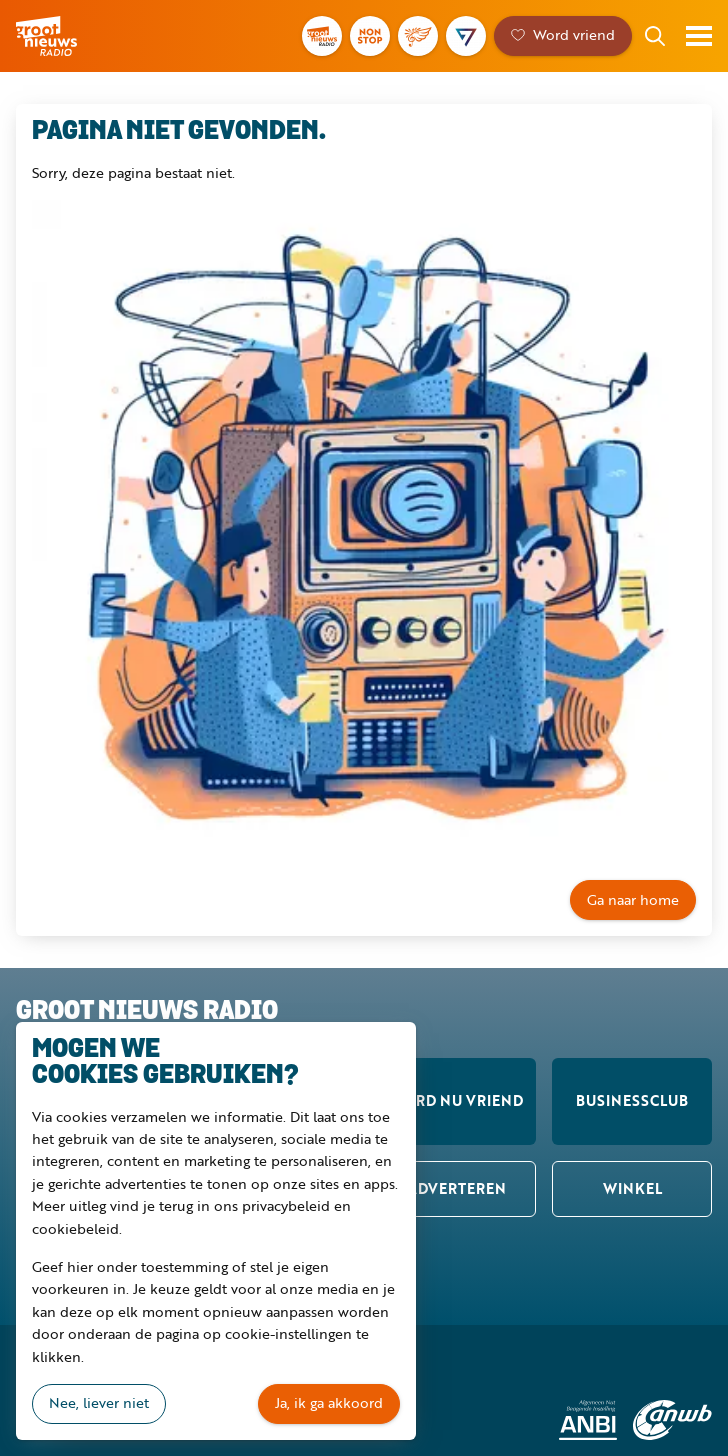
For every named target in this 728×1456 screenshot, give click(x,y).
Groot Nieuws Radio (48, 36)
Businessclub (632, 1100)
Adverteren (456, 1188)
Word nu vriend (456, 1100)
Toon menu (699, 36)
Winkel (632, 1188)
